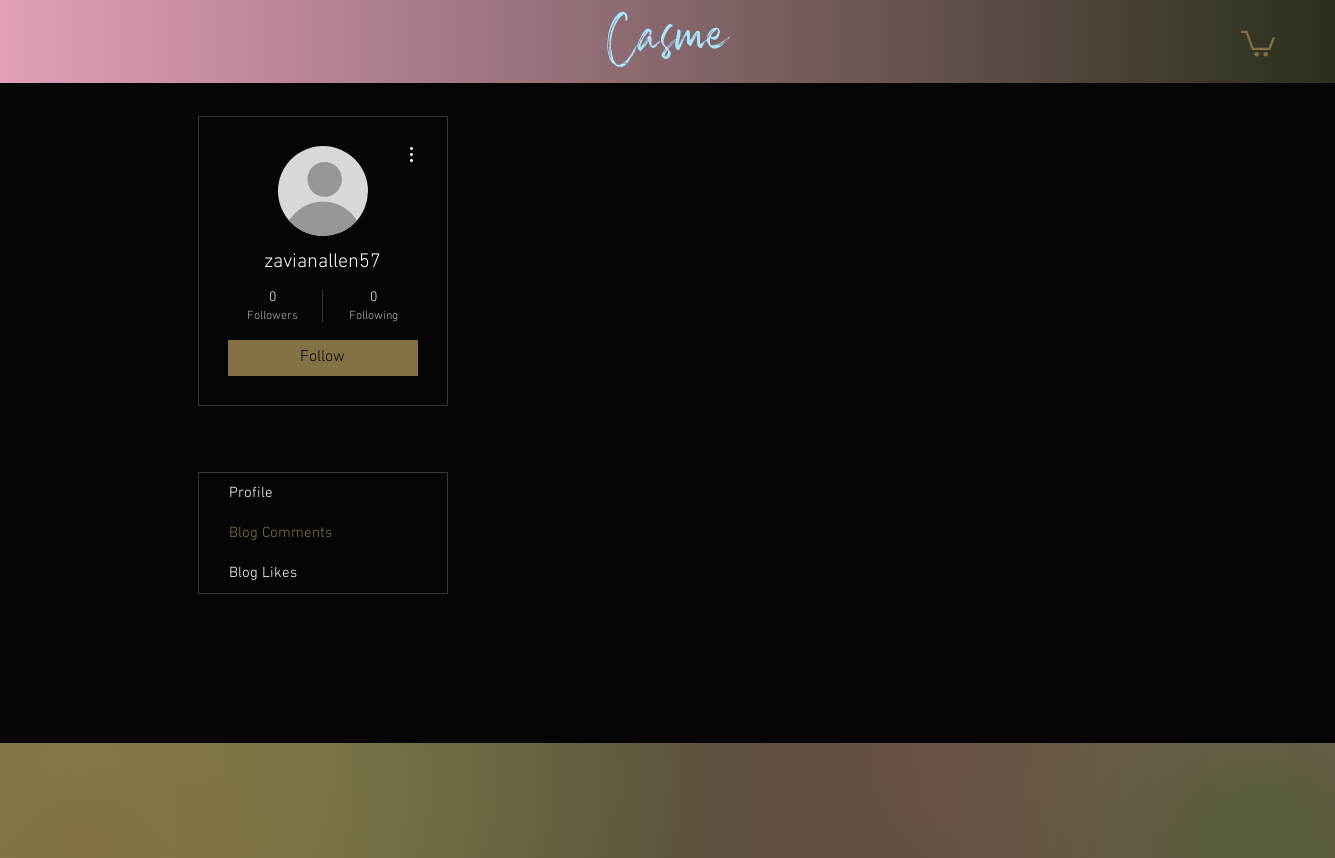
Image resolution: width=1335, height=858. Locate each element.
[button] (1258, 42)
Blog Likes (263, 573)
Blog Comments (280, 533)
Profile (251, 493)
